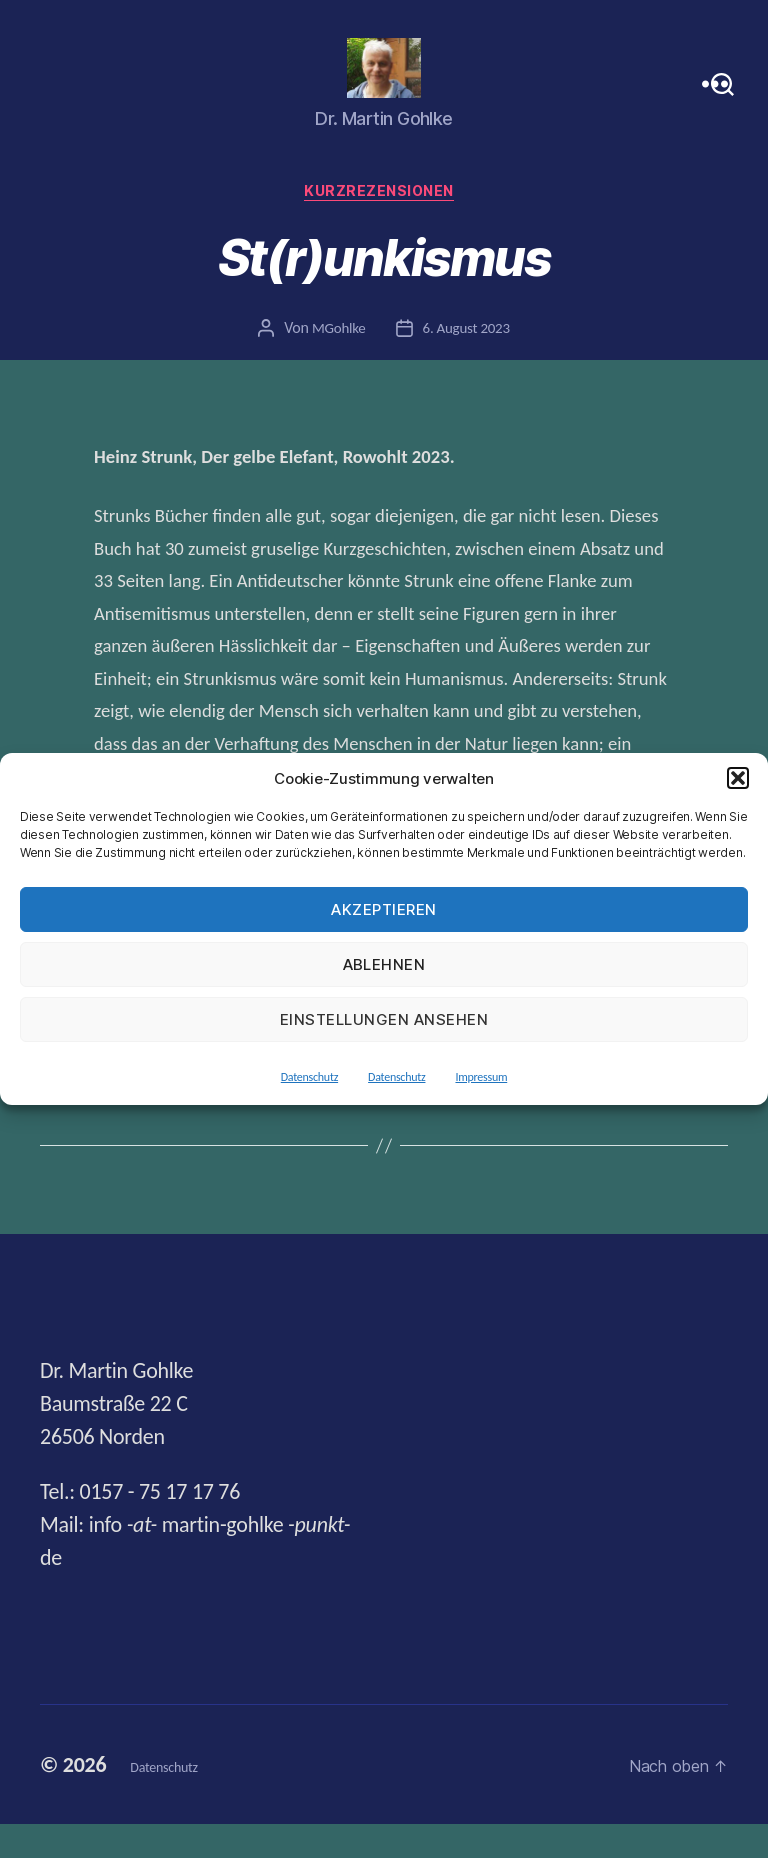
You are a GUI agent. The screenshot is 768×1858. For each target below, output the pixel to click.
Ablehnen (384, 964)
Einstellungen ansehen (384, 1019)
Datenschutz (309, 1077)
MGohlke (335, 363)
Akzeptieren (384, 909)
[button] (738, 778)
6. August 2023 (467, 363)
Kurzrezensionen (383, 226)
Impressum (481, 1077)
